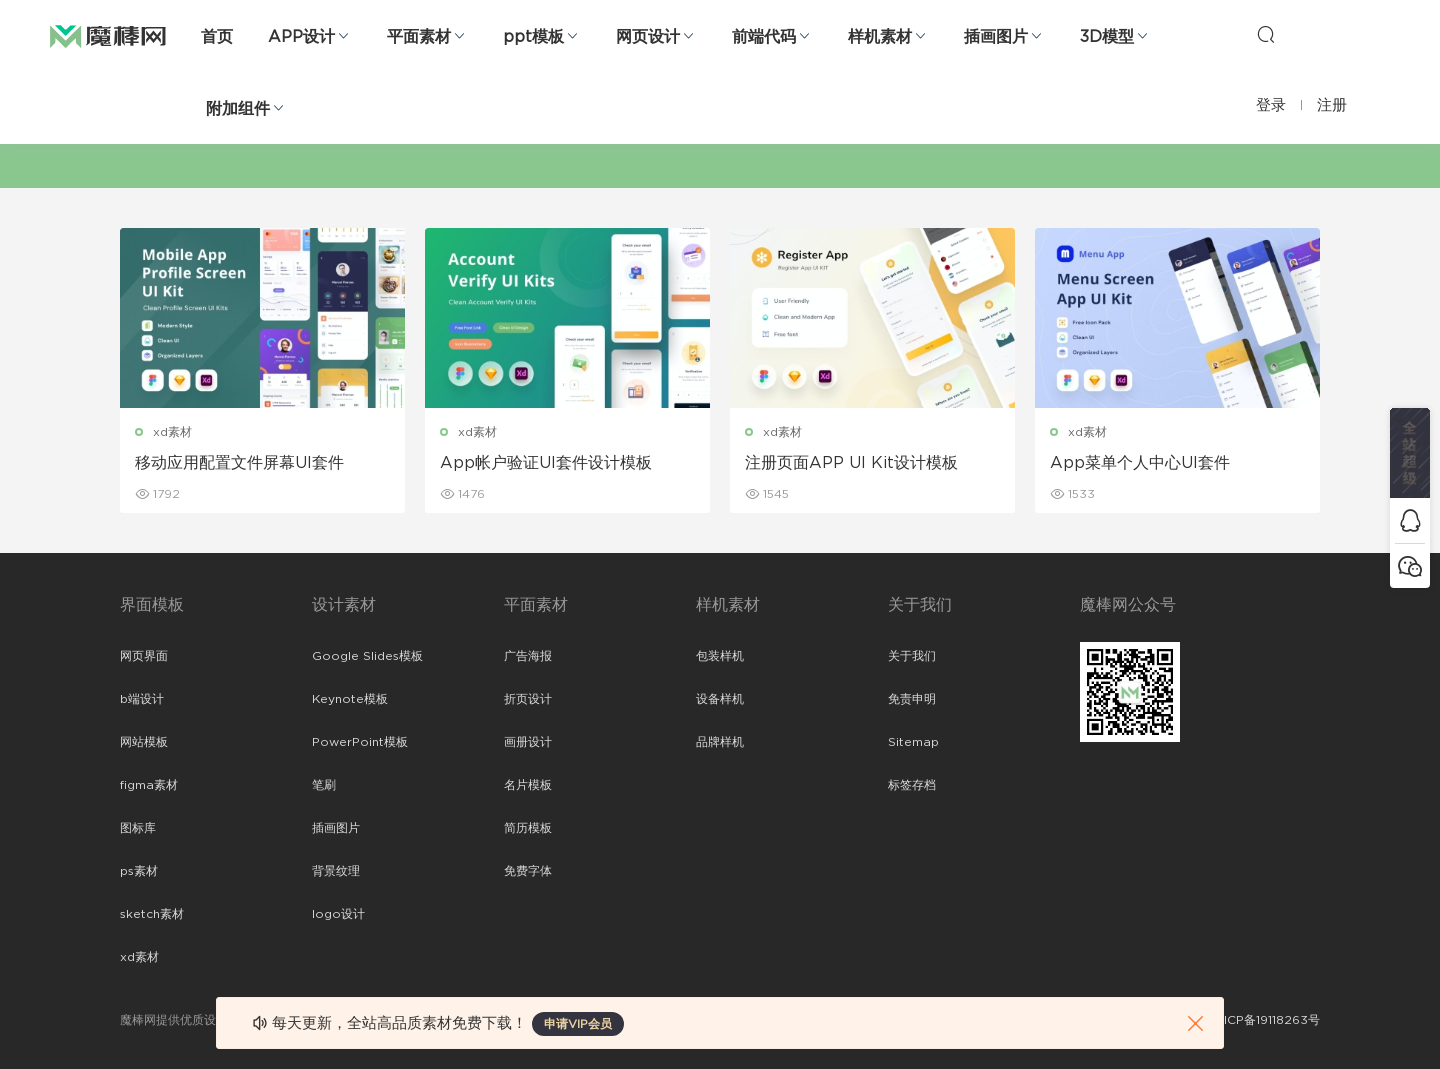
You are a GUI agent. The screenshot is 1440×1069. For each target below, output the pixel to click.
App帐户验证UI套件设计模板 (546, 463)
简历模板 (528, 828)
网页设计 (648, 37)
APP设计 (301, 37)
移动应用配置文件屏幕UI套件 (239, 463)
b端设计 (142, 699)
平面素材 (419, 37)
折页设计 (528, 699)
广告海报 (528, 656)
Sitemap (913, 742)
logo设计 (338, 914)
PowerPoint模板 (360, 742)
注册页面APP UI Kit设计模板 (851, 463)
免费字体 (528, 871)
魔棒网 (108, 35)
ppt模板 (533, 37)
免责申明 (912, 699)
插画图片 (996, 37)
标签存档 (912, 785)
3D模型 (1107, 37)
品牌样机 (720, 742)
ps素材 (139, 871)
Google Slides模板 (367, 656)
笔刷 (324, 785)
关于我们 (912, 656)
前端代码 (764, 37)
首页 (217, 37)
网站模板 (144, 742)
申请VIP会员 (578, 1024)
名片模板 (528, 785)
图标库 (138, 828)
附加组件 (238, 109)
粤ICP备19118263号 (1266, 1020)
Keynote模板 (350, 699)
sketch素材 (152, 914)
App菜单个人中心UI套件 (1140, 463)
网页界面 (144, 656)
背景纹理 (336, 871)
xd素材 (172, 432)
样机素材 (880, 37)
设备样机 (720, 699)
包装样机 (720, 656)
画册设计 (528, 742)
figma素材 (149, 785)
